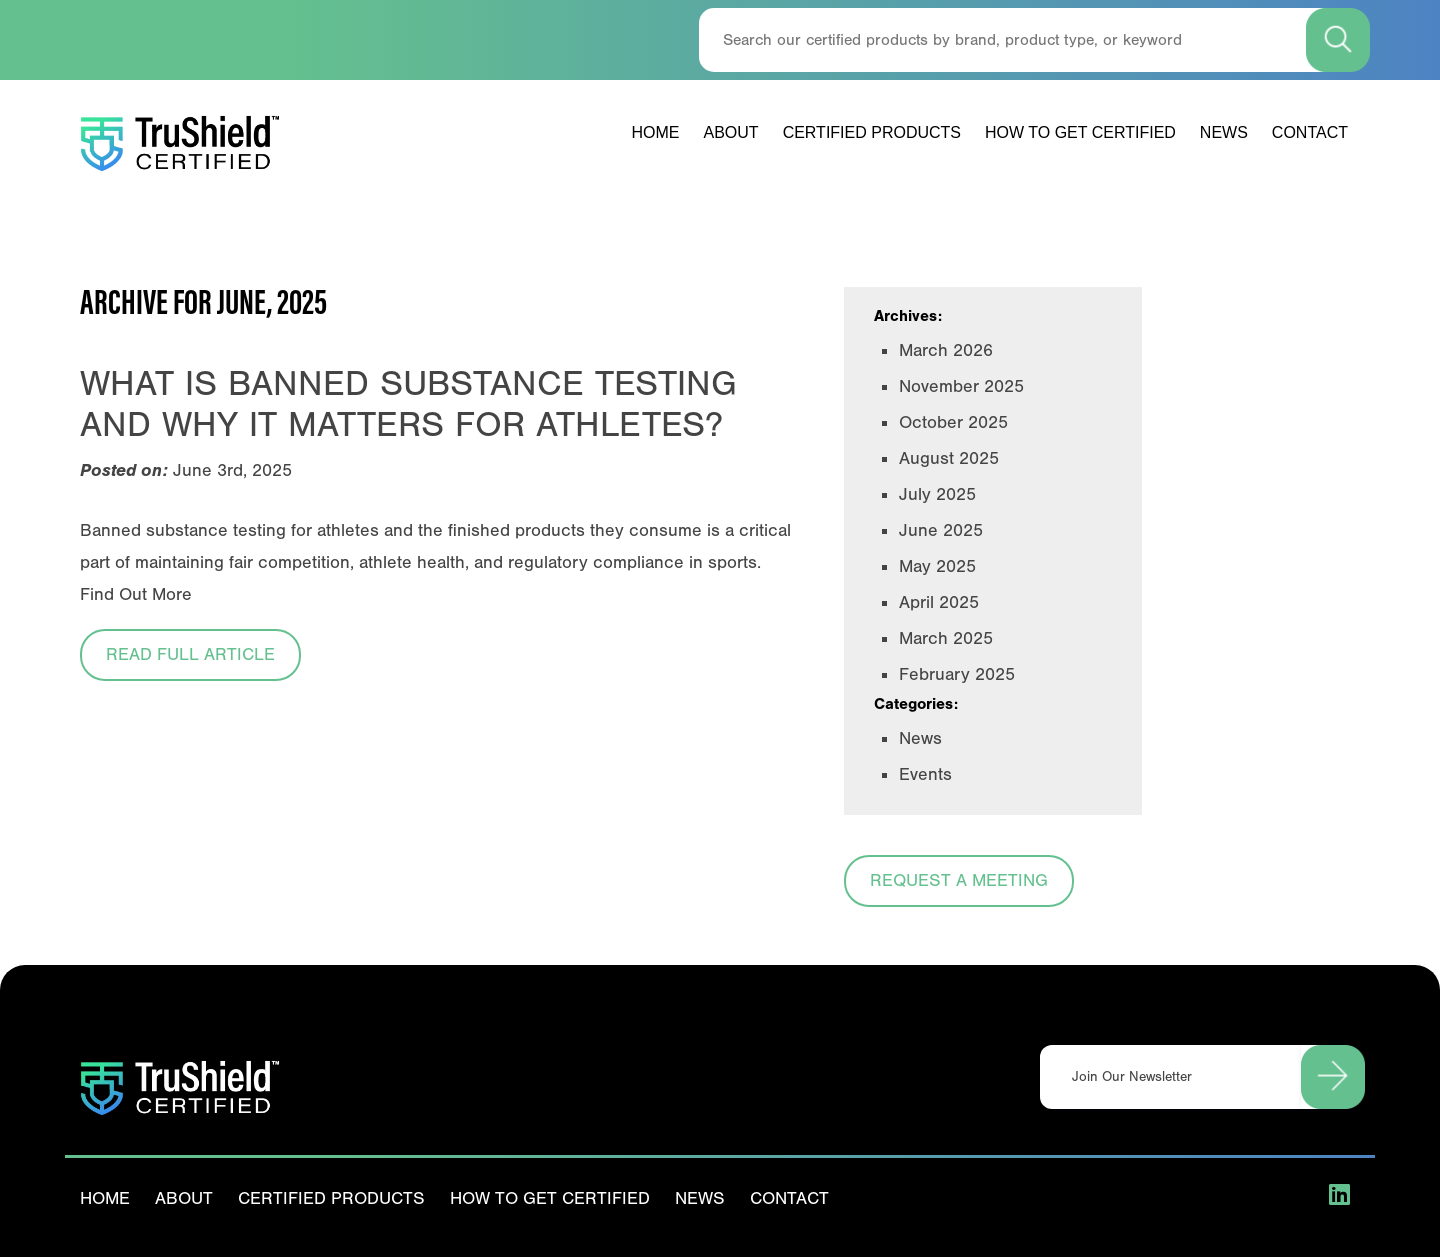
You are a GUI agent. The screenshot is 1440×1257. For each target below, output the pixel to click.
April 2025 (939, 602)
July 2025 (937, 494)
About (731, 132)
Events (925, 774)
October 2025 (953, 422)
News (1224, 132)
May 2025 (937, 566)
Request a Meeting (959, 880)
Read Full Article (190, 654)
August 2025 (949, 458)
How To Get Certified (1080, 132)
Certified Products (872, 132)
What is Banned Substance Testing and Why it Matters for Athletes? (408, 404)
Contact (1310, 132)
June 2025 (941, 530)
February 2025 (957, 674)
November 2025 (961, 386)
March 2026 (946, 350)
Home (656, 132)
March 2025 (946, 638)
